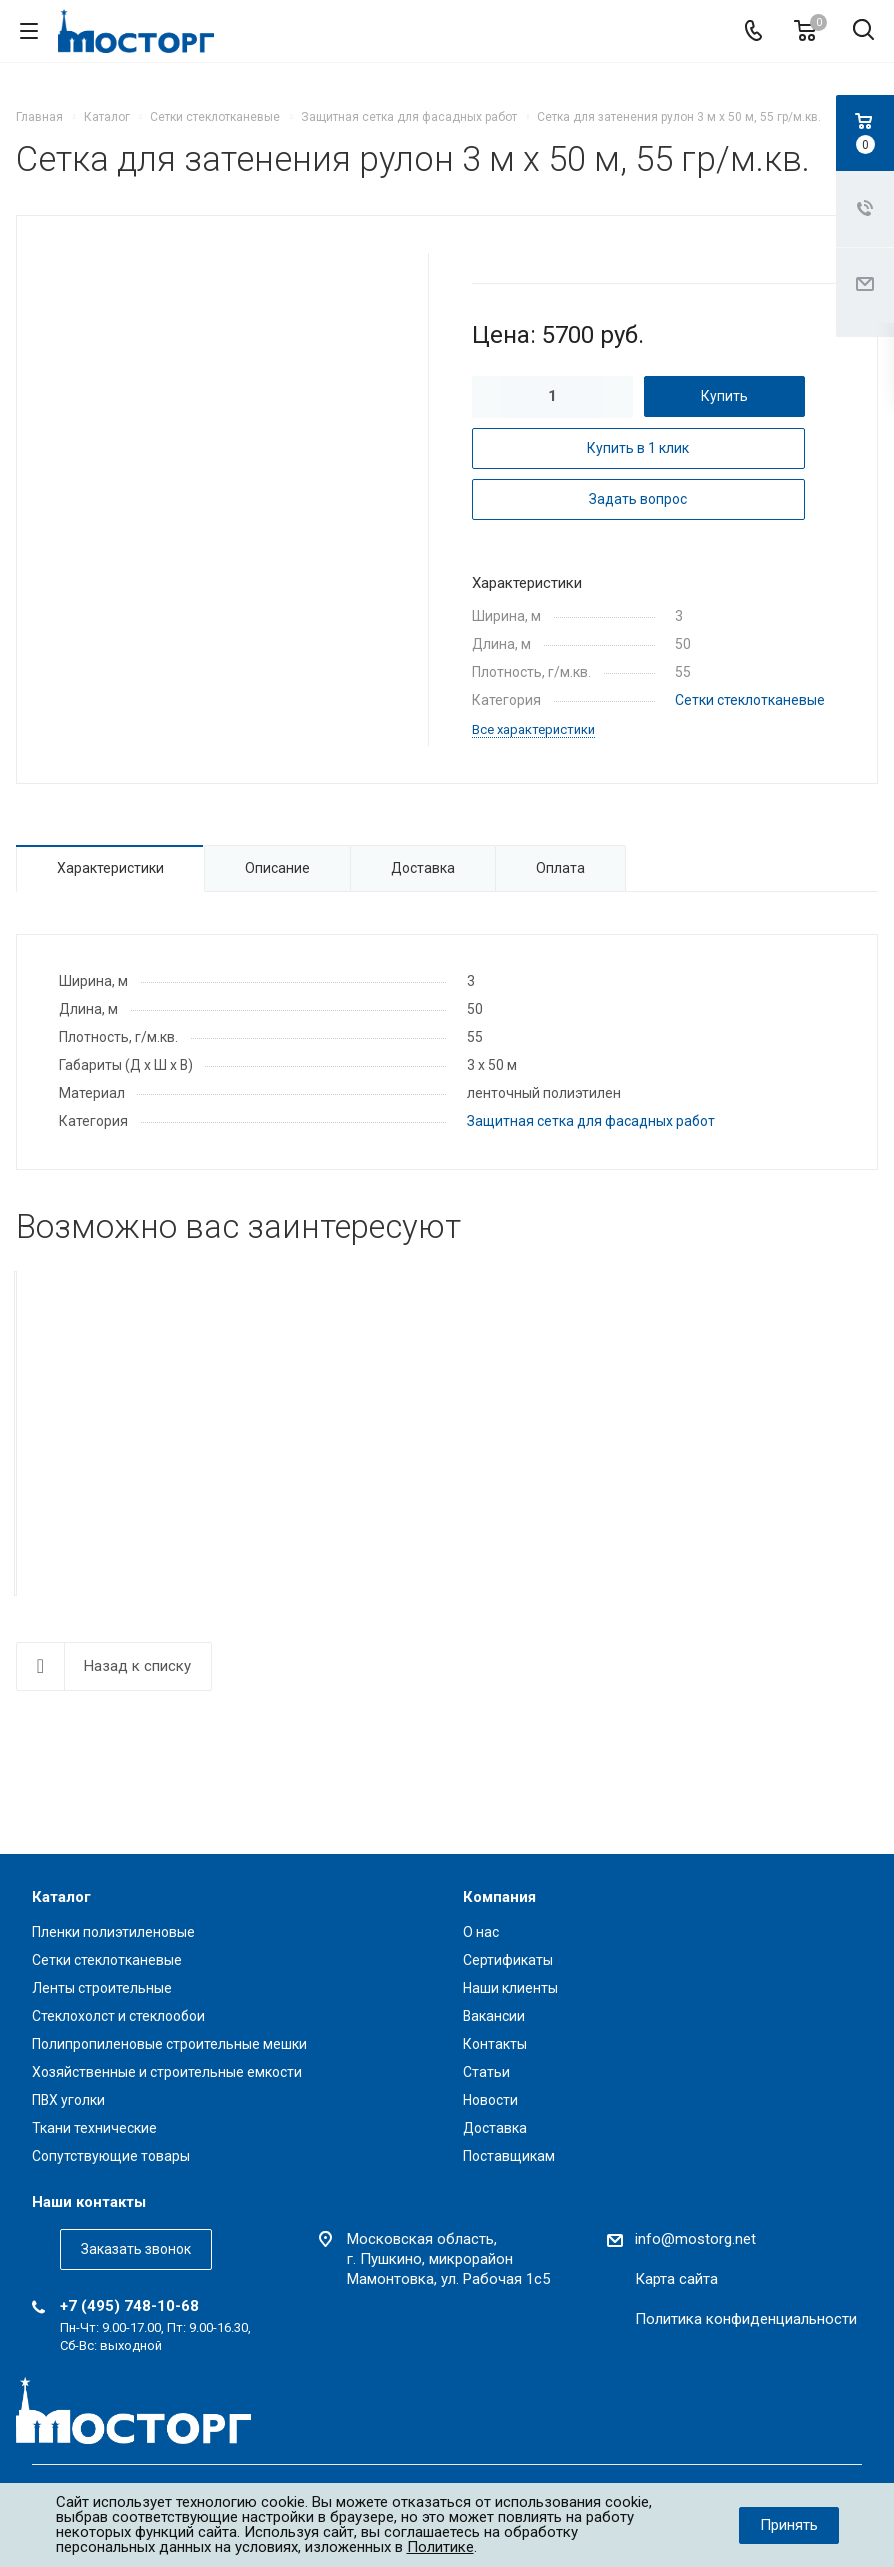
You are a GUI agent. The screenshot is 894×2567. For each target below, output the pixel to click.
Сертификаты (508, 1960)
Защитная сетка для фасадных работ (591, 1121)
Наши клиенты (510, 1988)
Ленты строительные (102, 1988)
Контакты (495, 2044)
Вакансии (494, 2016)
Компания (499, 1897)
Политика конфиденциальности (746, 2319)
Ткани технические (94, 2128)
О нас (481, 1932)
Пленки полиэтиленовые (113, 1932)
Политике (440, 2547)
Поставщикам (509, 2156)
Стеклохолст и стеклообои (118, 2016)
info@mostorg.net (695, 2239)
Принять (789, 2525)
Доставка (495, 2128)
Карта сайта (676, 2279)
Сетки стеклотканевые (750, 700)
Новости (490, 2100)
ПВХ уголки (68, 2100)
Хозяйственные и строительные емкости (167, 2072)
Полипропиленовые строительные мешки (169, 2044)
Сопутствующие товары (111, 2156)
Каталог (61, 1897)
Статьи (486, 2072)
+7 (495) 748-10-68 (129, 2306)
